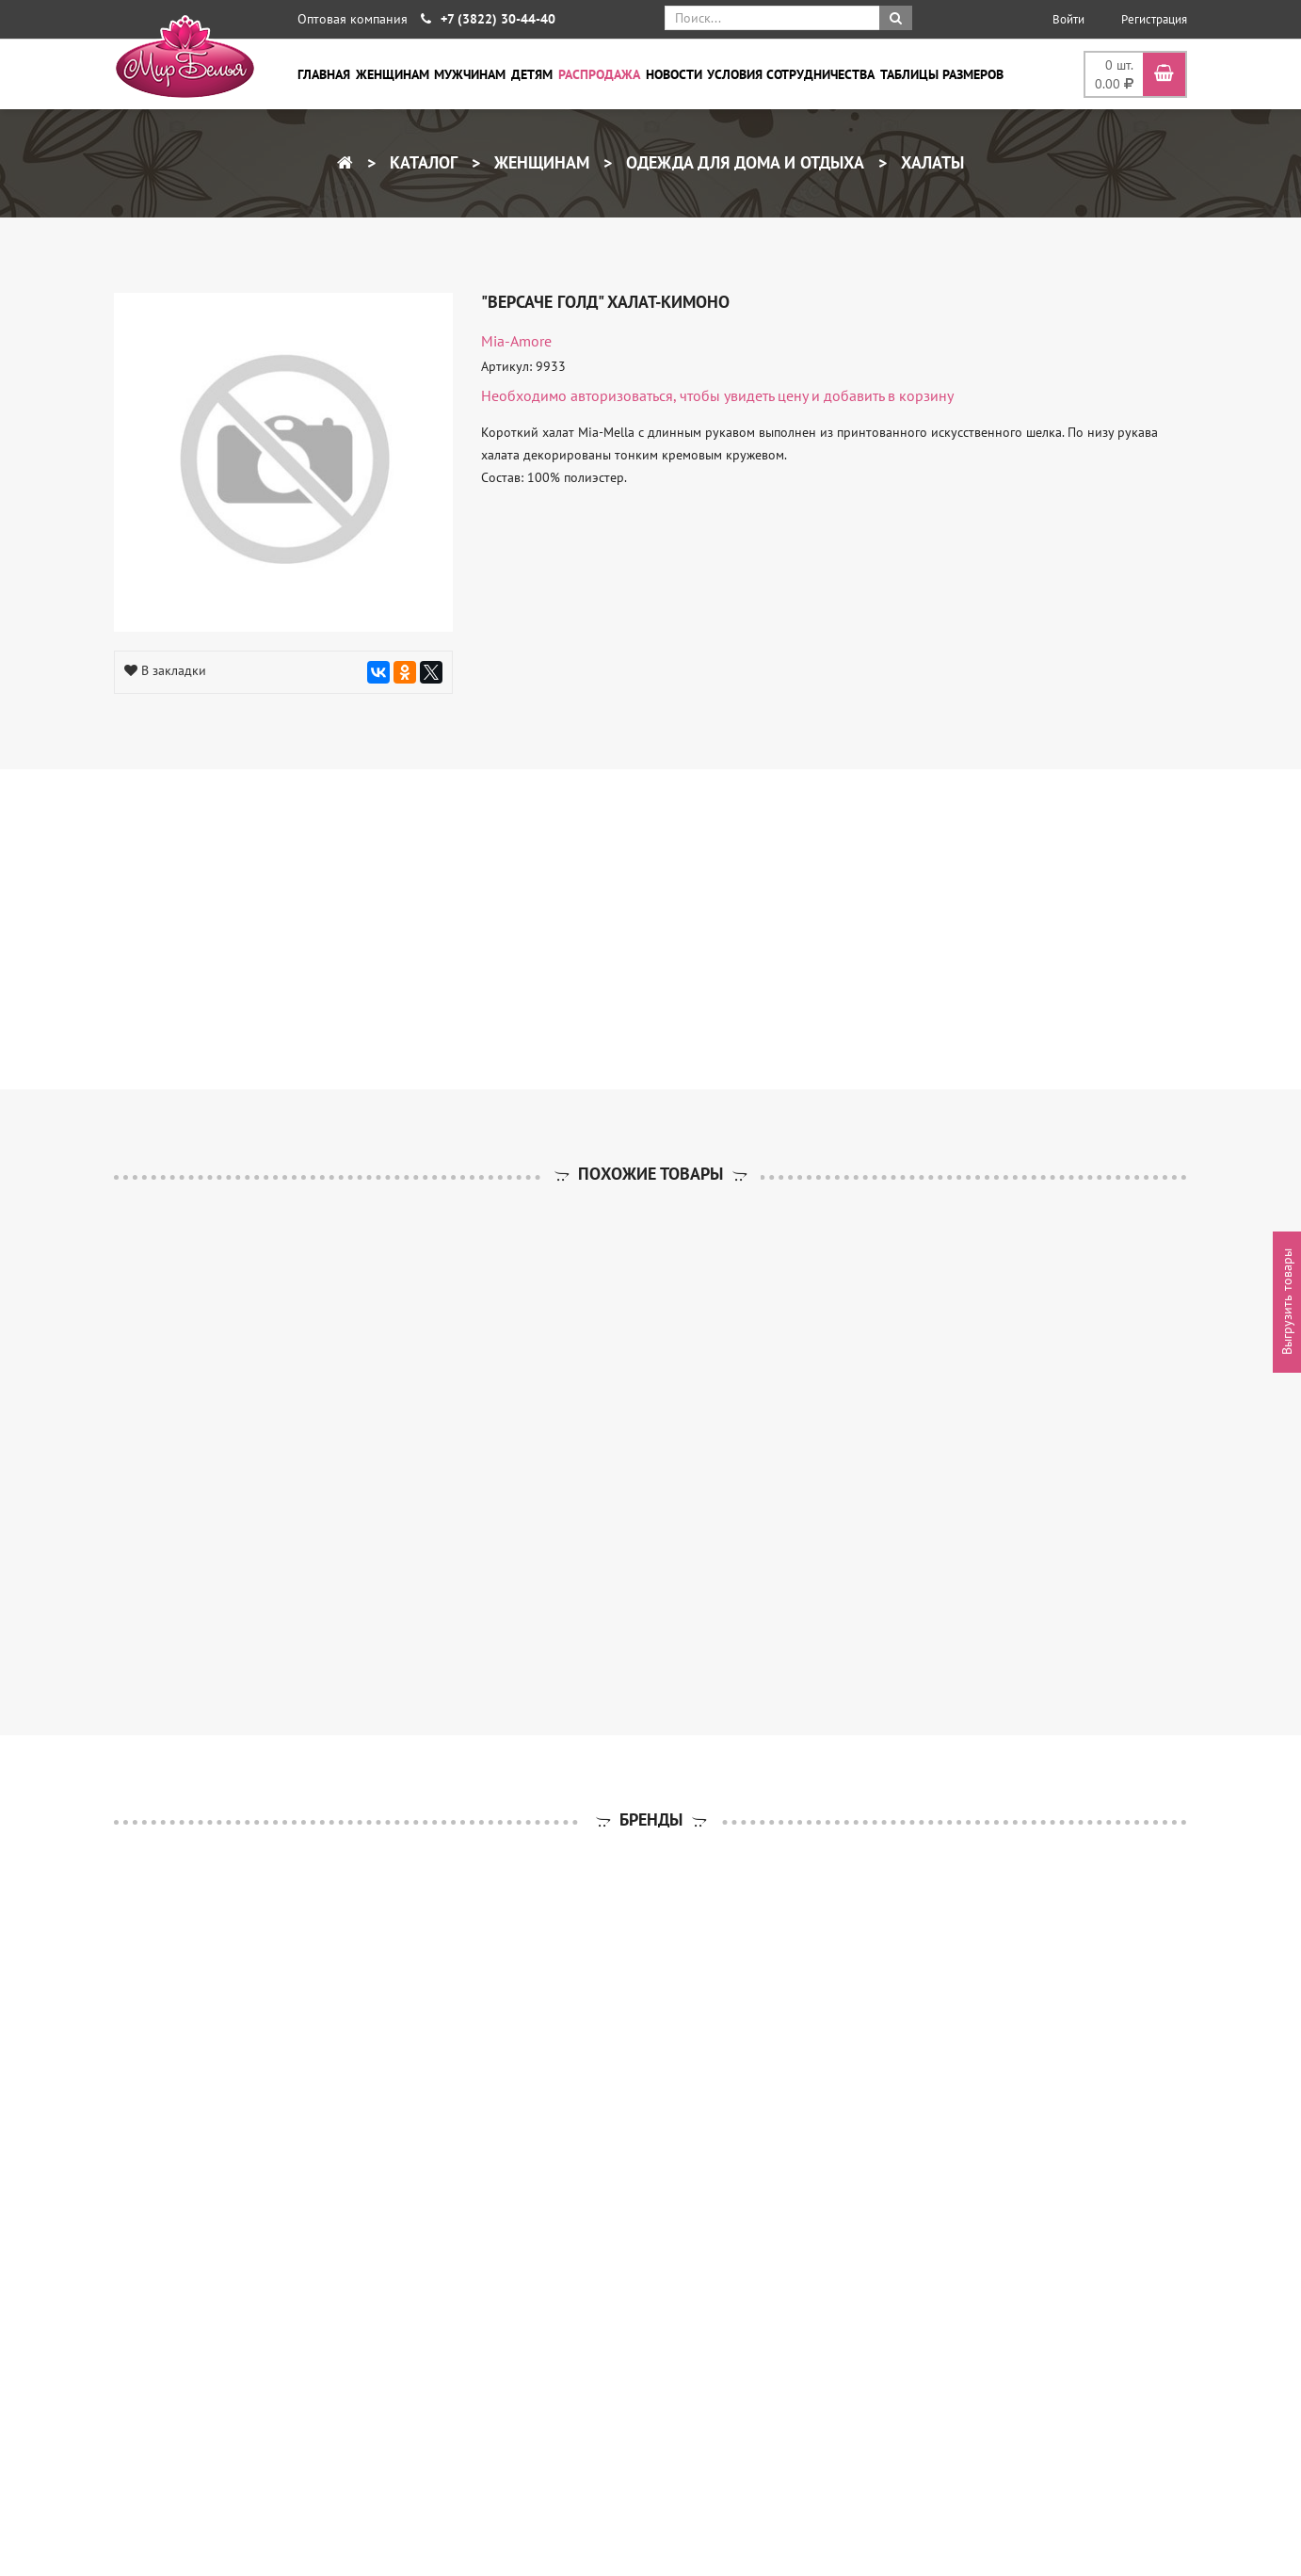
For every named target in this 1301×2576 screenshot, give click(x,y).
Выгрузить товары (1286, 1302)
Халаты (930, 162)
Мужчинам (470, 74)
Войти (1068, 19)
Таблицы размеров (942, 74)
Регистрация (1154, 19)
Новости (674, 74)
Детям (532, 74)
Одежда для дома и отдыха (742, 162)
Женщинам (392, 74)
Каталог (421, 162)
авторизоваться (621, 395)
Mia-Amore (516, 340)
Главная (323, 74)
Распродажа (599, 74)
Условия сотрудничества (791, 74)
